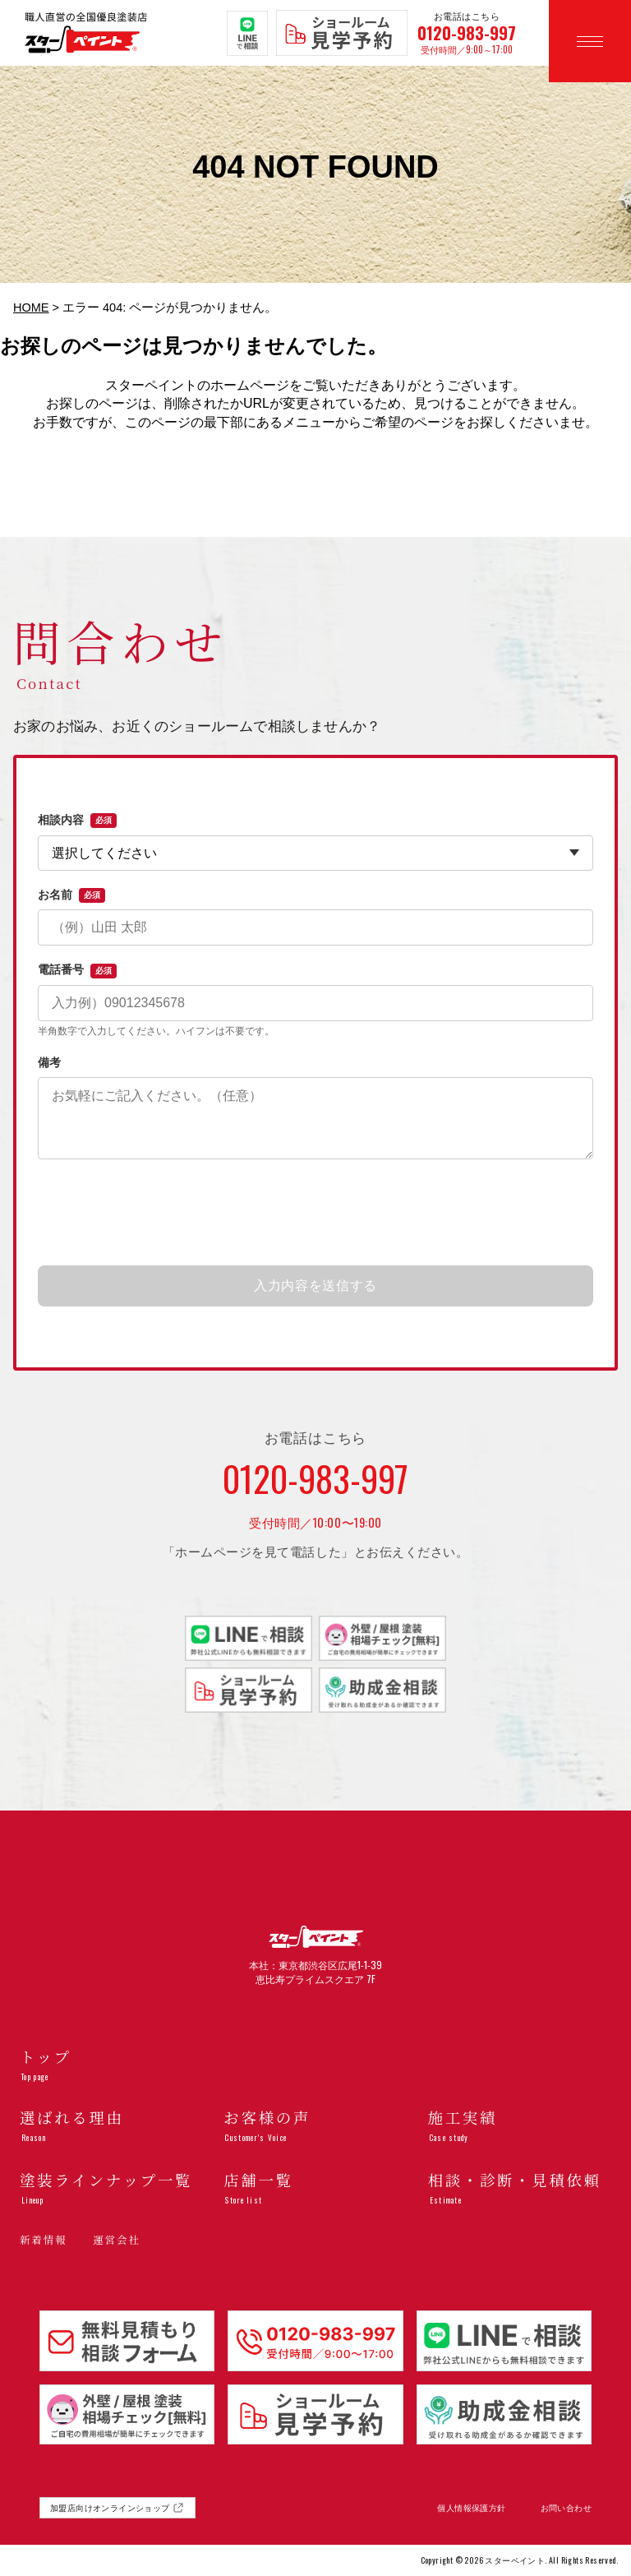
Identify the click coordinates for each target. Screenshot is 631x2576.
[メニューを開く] (590, 41)
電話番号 (77, 970)
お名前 (71, 895)
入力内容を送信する (315, 1286)
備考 (49, 1062)
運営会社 (116, 2239)
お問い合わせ (566, 2508)
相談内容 (77, 820)
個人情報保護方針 (471, 2508)
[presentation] (315, 1214)
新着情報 (43, 2239)
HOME (31, 307)
